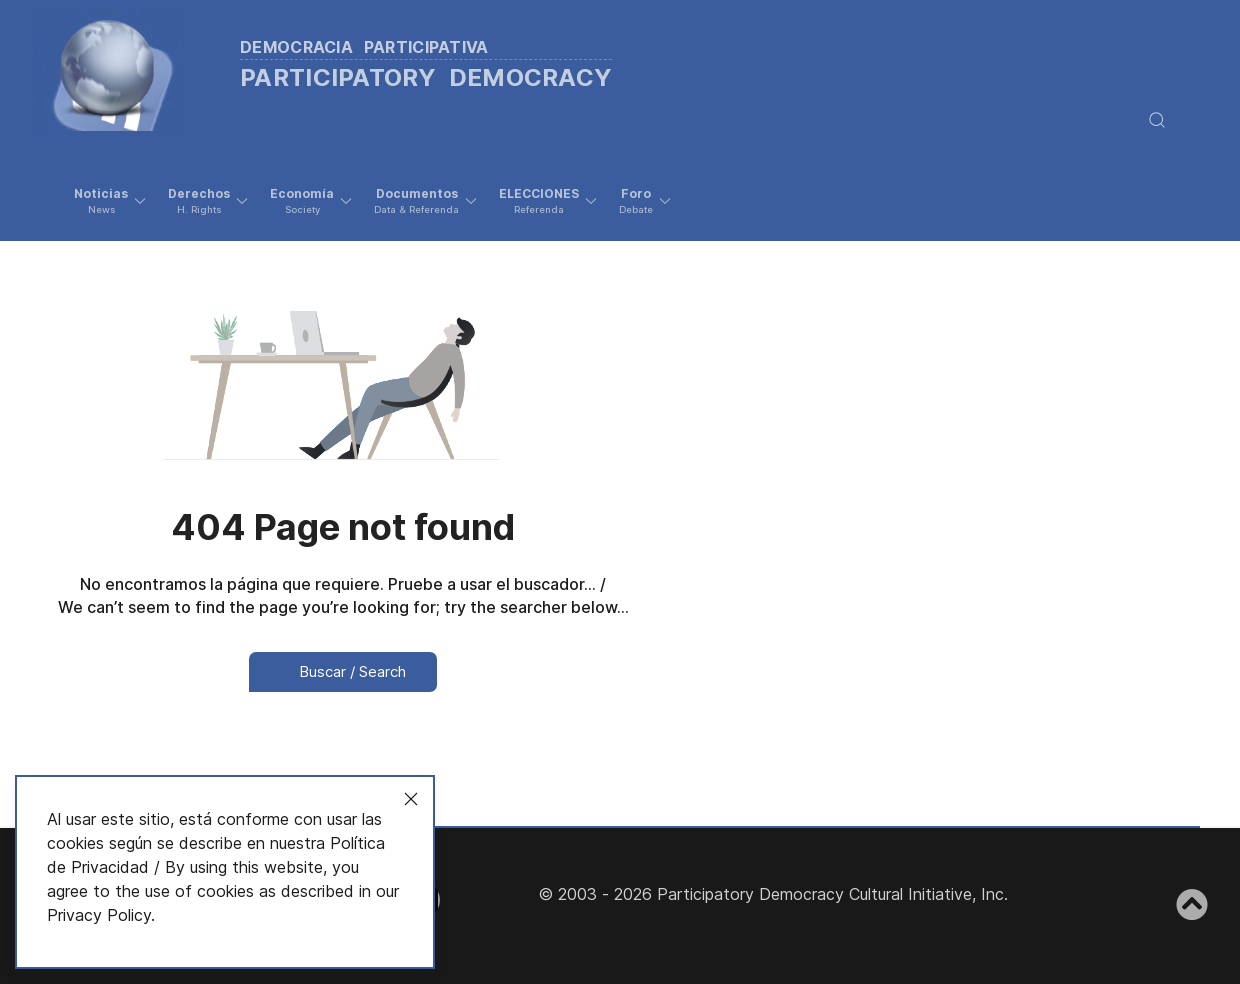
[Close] (411, 799)
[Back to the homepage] (349, 65)
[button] (110, 201)
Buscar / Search (343, 671)
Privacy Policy (99, 915)
